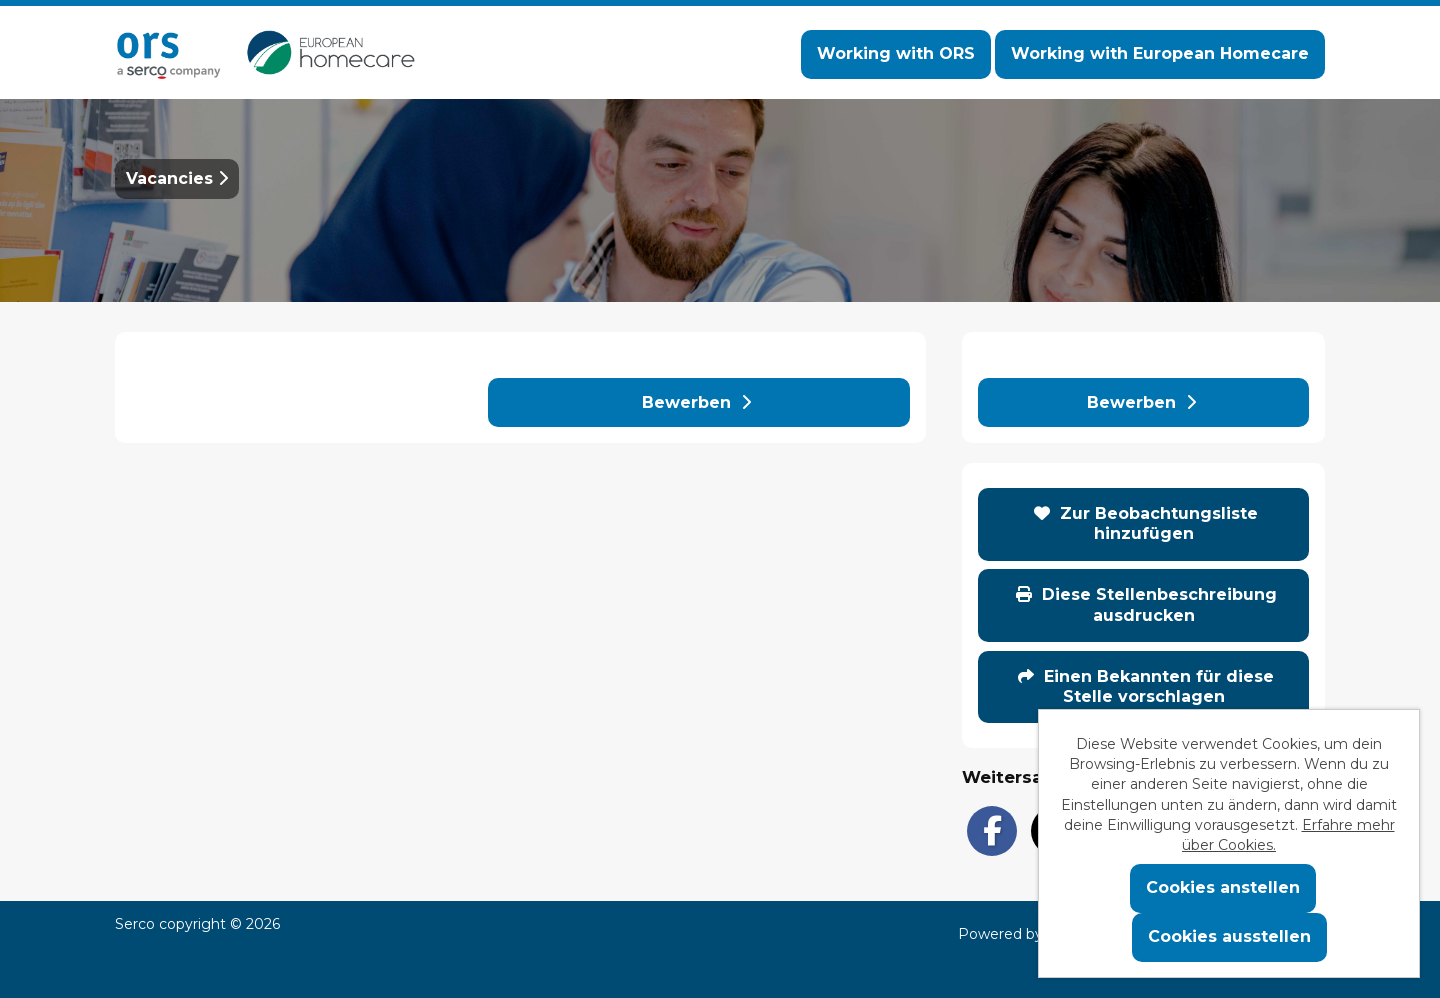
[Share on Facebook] (992, 831)
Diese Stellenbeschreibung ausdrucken (1146, 604)
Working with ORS (896, 53)
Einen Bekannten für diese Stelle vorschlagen (1146, 686)
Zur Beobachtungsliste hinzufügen (1146, 523)
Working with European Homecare (1160, 53)
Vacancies (177, 178)
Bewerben (696, 402)
